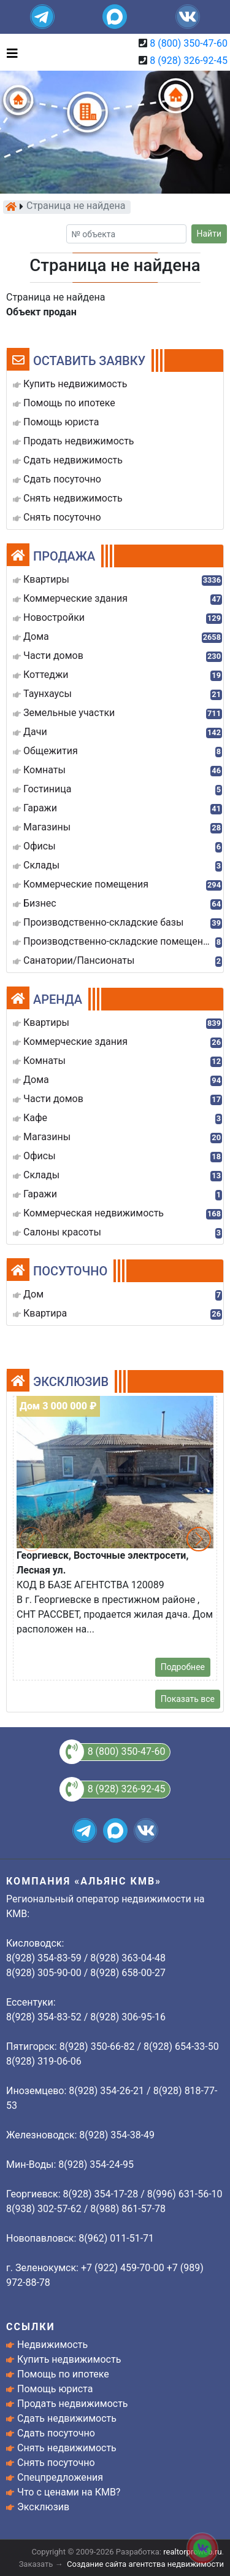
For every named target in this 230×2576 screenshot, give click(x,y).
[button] (198, 1539)
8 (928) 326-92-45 (189, 60)
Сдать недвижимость (67, 2418)
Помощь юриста (55, 2389)
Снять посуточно (56, 2462)
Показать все (188, 1699)
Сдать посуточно (56, 2433)
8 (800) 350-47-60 (189, 43)
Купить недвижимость (69, 2359)
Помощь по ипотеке (63, 2374)
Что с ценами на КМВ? (68, 2492)
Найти (209, 233)
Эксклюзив (43, 2507)
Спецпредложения (60, 2477)
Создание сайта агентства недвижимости (145, 2564)
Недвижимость (52, 2344)
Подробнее (183, 1667)
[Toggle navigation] (9, 52)
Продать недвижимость (72, 2403)
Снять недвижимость (67, 2448)
